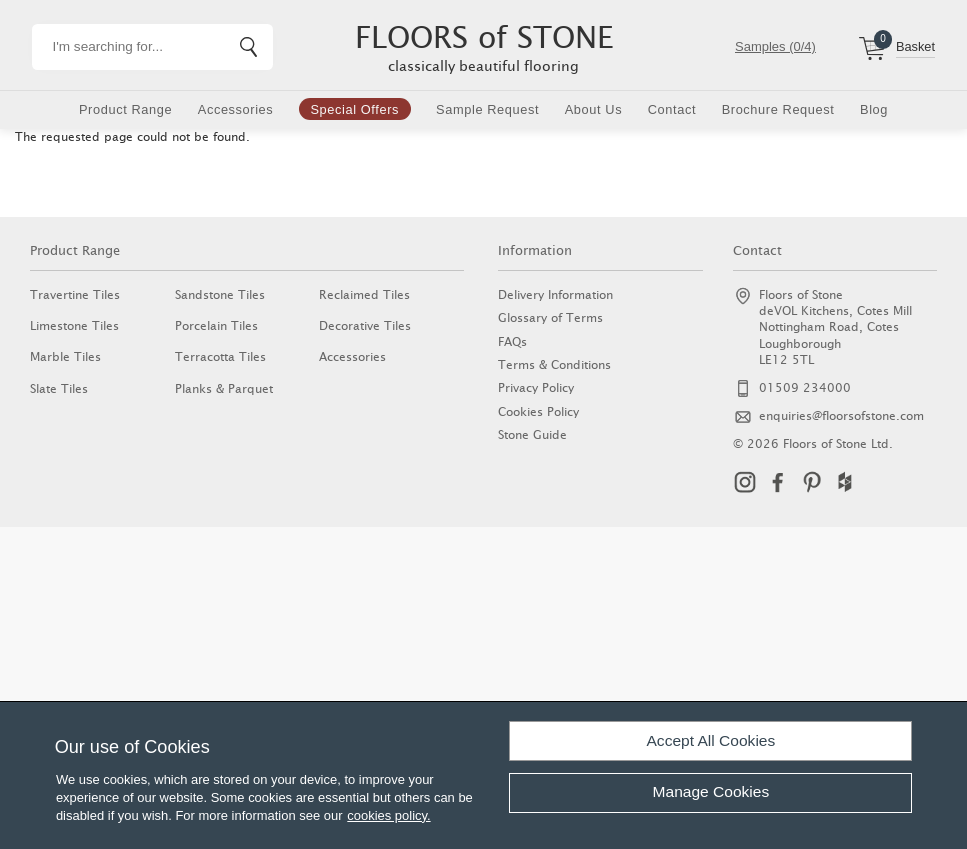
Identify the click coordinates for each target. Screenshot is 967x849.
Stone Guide (532, 434)
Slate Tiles (59, 388)
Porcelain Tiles (216, 325)
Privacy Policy (536, 387)
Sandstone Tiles (220, 294)
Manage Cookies (711, 791)
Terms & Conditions (554, 364)
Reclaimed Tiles (364, 294)
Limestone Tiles (74, 325)
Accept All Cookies (711, 740)
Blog (874, 109)
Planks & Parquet (224, 388)
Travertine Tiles (75, 294)
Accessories (236, 109)
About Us (593, 109)
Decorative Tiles (365, 325)
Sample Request (487, 109)
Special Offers (354, 109)
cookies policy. (388, 815)
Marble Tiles (65, 356)
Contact (672, 109)
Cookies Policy (538, 411)
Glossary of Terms (550, 317)
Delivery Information (555, 294)
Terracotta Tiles (220, 356)
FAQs (512, 341)
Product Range (125, 109)
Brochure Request (778, 109)
